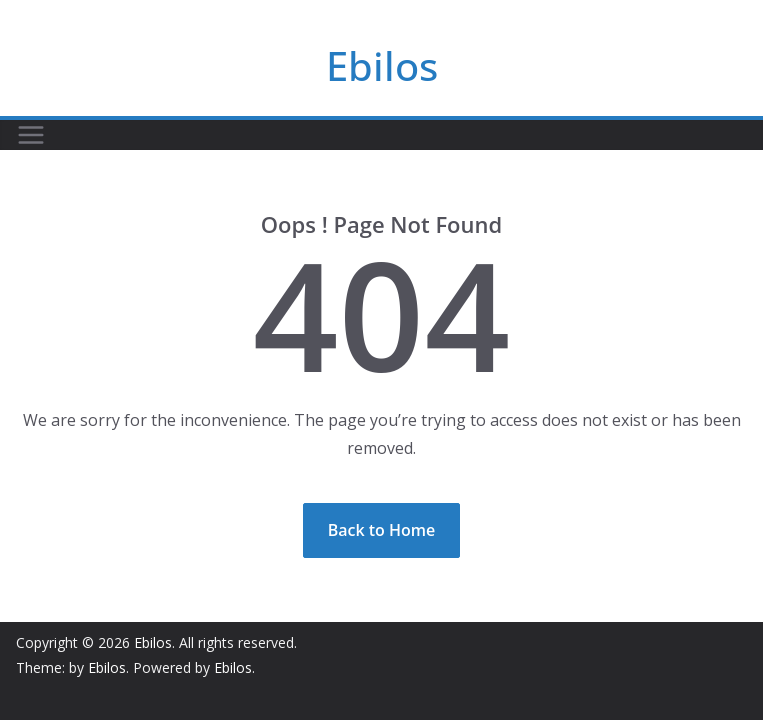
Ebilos (382, 65)
